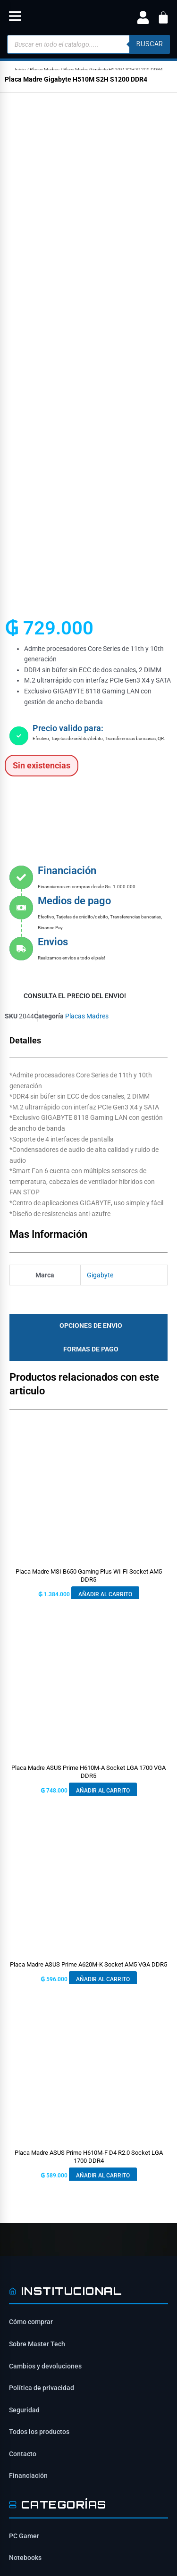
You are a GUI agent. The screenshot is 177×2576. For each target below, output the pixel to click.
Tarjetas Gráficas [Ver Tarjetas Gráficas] (34, 2111)
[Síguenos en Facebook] (19, 2244)
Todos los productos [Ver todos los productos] (39, 1963)
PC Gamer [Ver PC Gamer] (24, 2067)
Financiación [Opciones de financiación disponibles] (28, 2007)
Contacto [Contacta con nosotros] (22, 1985)
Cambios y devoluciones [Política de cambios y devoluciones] (45, 1897)
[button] (15, 17)
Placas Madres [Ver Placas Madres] (31, 2177)
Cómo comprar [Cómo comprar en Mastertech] (31, 1853)
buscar (149, 44)
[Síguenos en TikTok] (72, 2244)
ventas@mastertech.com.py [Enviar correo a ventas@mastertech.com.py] (65, 2364)
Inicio (20, 69)
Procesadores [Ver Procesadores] (30, 2155)
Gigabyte (100, 806)
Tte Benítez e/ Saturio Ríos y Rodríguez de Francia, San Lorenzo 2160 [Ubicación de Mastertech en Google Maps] (84, 2322)
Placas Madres (44, 69)
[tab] (88, 857)
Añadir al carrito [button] (105, 1125)
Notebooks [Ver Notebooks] (25, 2089)
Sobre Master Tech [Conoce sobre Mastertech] (37, 1875)
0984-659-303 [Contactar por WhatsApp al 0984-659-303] (45, 2346)
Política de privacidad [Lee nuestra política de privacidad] (41, 1919)
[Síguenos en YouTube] (98, 2244)
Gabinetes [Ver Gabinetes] (24, 2133)
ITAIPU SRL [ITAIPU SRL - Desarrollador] (105, 2526)
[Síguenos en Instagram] (45, 2244)
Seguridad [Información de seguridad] (24, 1941)
